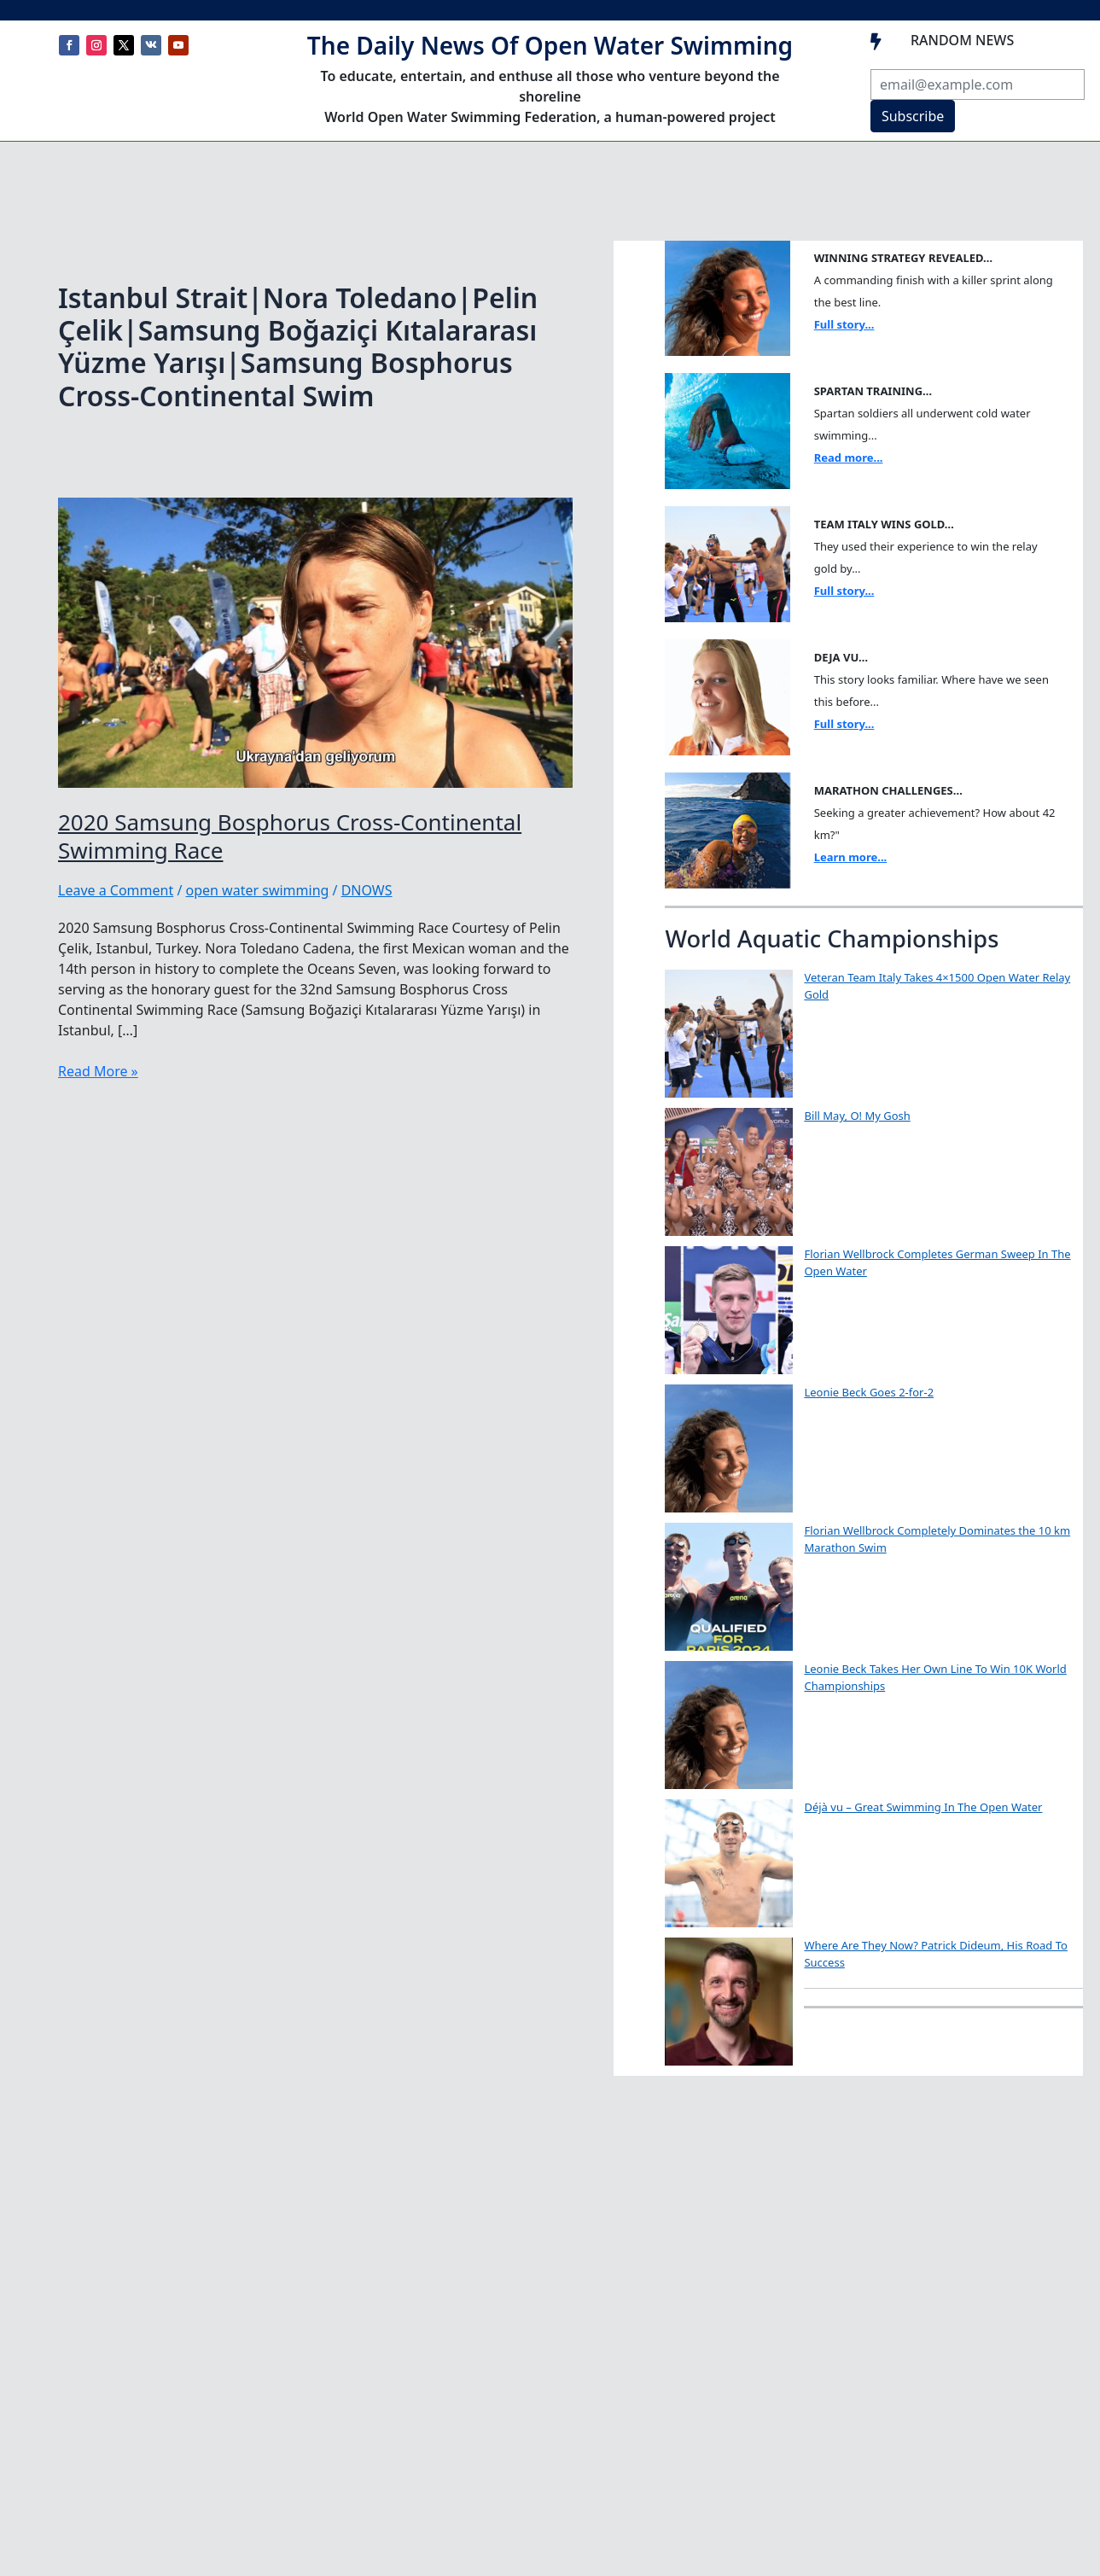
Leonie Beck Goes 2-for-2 (869, 1392)
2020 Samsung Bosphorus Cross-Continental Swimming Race (289, 836)
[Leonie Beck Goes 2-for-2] (729, 1448)
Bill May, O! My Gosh (857, 1115)
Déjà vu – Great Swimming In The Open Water (923, 1807)
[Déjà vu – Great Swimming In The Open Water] (729, 1863)
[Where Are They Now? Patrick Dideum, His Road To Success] (729, 2002)
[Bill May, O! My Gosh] (729, 1172)
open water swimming (257, 890)
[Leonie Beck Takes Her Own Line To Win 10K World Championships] (729, 1725)
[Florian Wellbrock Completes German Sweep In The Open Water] (729, 1310)
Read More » (98, 1071)
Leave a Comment (115, 890)
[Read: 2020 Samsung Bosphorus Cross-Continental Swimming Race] (315, 641)
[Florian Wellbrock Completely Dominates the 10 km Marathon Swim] (729, 1587)
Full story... (844, 324)
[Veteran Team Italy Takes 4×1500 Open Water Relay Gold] (729, 1034)
